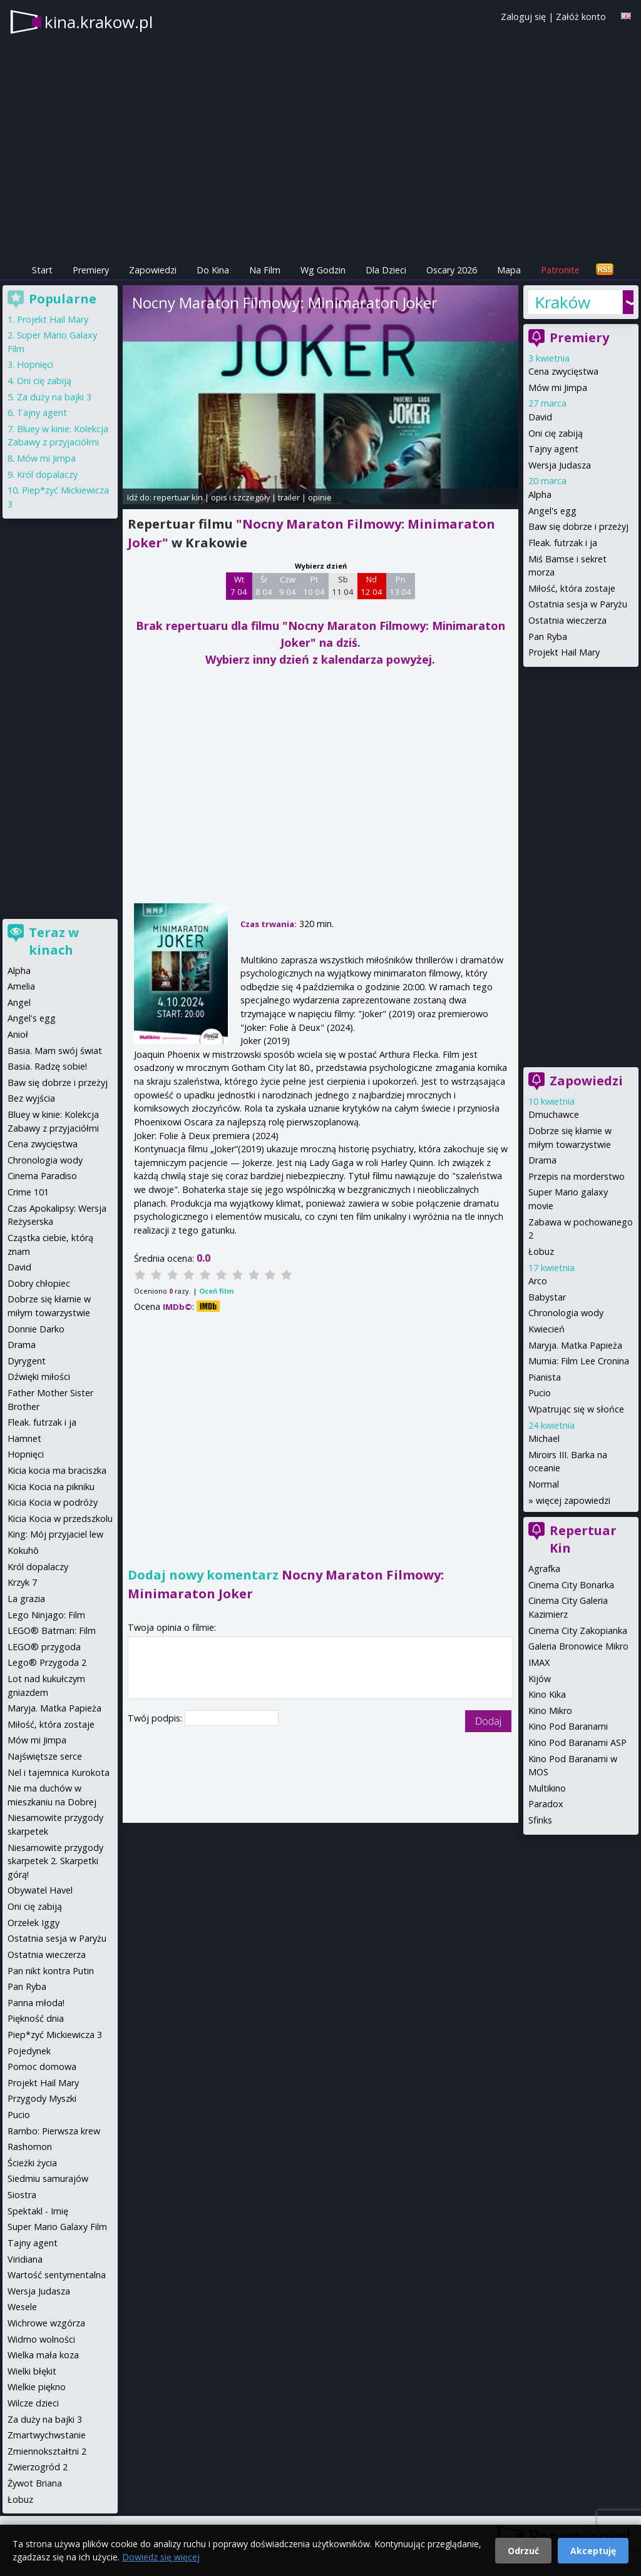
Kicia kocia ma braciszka (57, 1470)
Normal (543, 1484)
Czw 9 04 (287, 585)
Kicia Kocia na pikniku (51, 1487)
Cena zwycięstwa (563, 371)
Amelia (21, 986)
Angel (19, 1002)
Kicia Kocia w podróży (53, 1502)
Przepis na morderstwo (576, 1176)
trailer (289, 497)
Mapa (509, 270)
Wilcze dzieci (33, 2403)
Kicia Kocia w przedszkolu (60, 1518)
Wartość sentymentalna (57, 2275)
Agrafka (544, 1569)
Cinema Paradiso (42, 1176)
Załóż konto (581, 17)
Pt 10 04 (314, 585)
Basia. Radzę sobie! (47, 1066)
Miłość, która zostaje (571, 588)
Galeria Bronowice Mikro (578, 1646)
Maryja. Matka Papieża (575, 1345)
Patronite (560, 270)
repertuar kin (178, 497)
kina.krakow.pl (98, 22)
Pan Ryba (547, 636)
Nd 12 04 (371, 585)
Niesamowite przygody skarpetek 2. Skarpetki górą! (55, 1861)
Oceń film (216, 1291)
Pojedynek (29, 2051)
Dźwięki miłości (39, 1376)
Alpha (539, 494)
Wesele (22, 2307)
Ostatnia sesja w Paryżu (577, 604)
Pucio (539, 1393)
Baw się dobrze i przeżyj (578, 526)
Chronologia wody (565, 1313)
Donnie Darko (36, 1329)
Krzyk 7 (22, 1582)
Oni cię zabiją (555, 433)
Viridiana (25, 2259)
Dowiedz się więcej (161, 2557)
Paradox (545, 1804)
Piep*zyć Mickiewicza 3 (55, 2035)
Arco (537, 1281)
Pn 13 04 (400, 585)
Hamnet (24, 1438)
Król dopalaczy (47, 474)
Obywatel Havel (40, 1890)
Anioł (18, 1034)
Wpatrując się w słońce (576, 1409)
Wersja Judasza (559, 465)
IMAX (539, 1662)
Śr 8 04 (263, 585)
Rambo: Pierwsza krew (54, 2131)
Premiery (91, 270)
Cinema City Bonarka (571, 1585)
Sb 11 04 (343, 585)
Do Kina (213, 270)
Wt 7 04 (238, 585)
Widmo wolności (41, 2339)
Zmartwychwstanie (47, 2435)
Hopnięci (35, 364)
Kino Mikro (550, 1710)
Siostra (22, 2195)
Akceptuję (593, 2551)
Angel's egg (552, 511)
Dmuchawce (553, 1114)
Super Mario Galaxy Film (57, 2227)
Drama (542, 1160)
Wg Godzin (323, 270)
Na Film (264, 270)
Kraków (562, 302)
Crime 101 (28, 1192)
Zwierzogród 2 (38, 2467)
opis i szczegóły (240, 497)
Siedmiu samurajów (48, 2178)
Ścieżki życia (32, 2163)
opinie (320, 497)
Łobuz (541, 1251)
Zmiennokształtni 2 (47, 2451)
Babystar (547, 1297)
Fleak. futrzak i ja (562, 543)
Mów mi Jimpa (557, 387)
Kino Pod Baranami (568, 1726)
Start (42, 270)
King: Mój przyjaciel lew (55, 1534)
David (540, 417)
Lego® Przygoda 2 (47, 1662)
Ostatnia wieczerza (567, 620)
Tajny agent (553, 449)
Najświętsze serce (45, 1756)
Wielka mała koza (43, 2355)
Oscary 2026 (451, 270)
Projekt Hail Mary (564, 652)
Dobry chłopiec (39, 1283)
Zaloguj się (523, 17)
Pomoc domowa (42, 2066)
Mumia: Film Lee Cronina (578, 1361)
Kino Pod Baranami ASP (577, 1742)
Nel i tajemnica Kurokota (59, 1772)
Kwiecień (546, 1329)
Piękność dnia (36, 2018)
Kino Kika (547, 1694)
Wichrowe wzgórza (46, 2323)
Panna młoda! (36, 2003)
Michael (544, 1438)
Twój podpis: (156, 1718)
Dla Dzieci (386, 270)
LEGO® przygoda (44, 1647)
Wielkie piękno (37, 2387)
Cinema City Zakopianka (577, 1630)
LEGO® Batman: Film (52, 1630)
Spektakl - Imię (38, 2211)
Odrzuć (523, 2551)
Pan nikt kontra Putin (51, 1971)
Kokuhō (23, 1550)
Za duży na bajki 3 (54, 397)
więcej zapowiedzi (573, 1500)
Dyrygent (27, 1361)
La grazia (26, 1599)
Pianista (544, 1377)
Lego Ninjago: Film (46, 1615)
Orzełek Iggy (33, 1923)
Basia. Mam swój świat (55, 1051)
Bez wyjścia (31, 1098)
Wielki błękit (32, 2371)
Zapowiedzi (153, 270)
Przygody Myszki (42, 2098)
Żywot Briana (35, 2483)
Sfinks (540, 1820)
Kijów (539, 1679)
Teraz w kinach (54, 941)
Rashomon (30, 2147)
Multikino (547, 1788)
